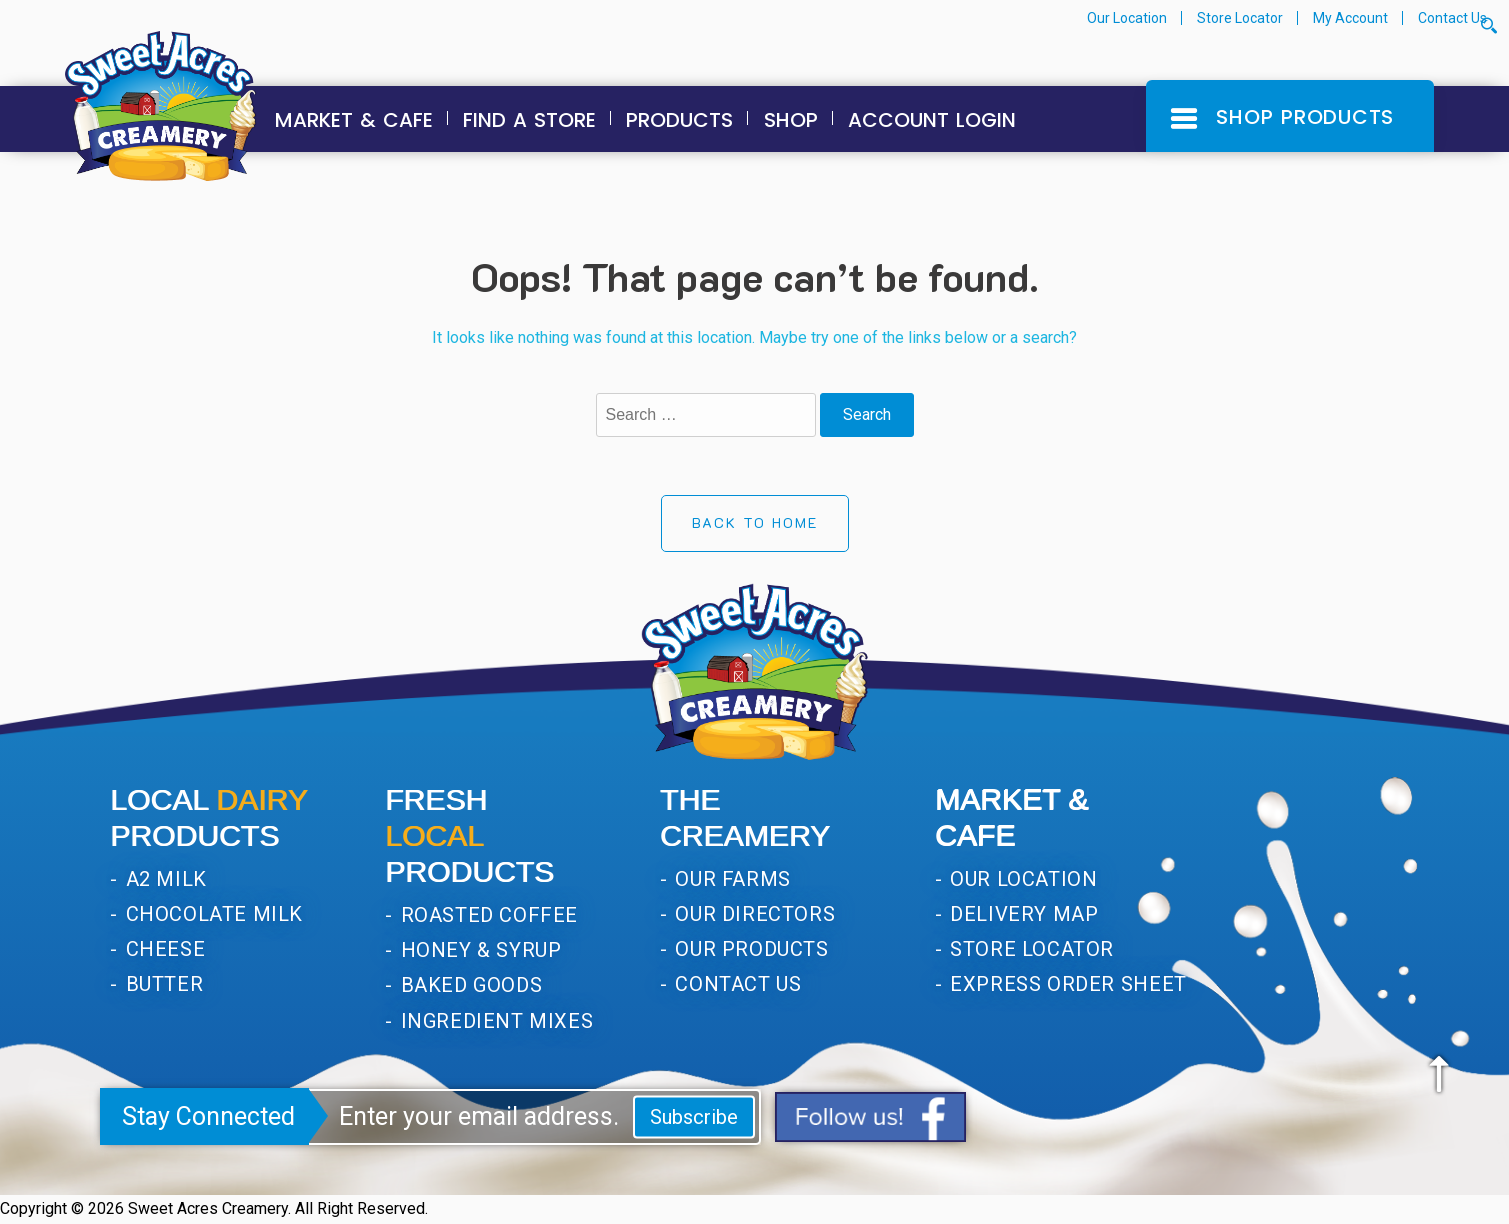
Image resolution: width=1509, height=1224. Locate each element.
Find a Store (529, 120)
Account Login (932, 120)
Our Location (1127, 18)
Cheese (162, 949)
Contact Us (1452, 18)
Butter (161, 984)
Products (679, 120)
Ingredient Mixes (494, 1021)
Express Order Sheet (1066, 984)
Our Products (749, 949)
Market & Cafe (354, 120)
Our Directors (752, 914)
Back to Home (755, 522)
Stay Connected (208, 1116)
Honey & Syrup (478, 950)
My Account (1350, 18)
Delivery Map (1022, 914)
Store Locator (1240, 18)
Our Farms (730, 879)
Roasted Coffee (486, 915)
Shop (791, 120)
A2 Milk (163, 879)
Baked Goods (468, 985)
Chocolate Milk (211, 914)
